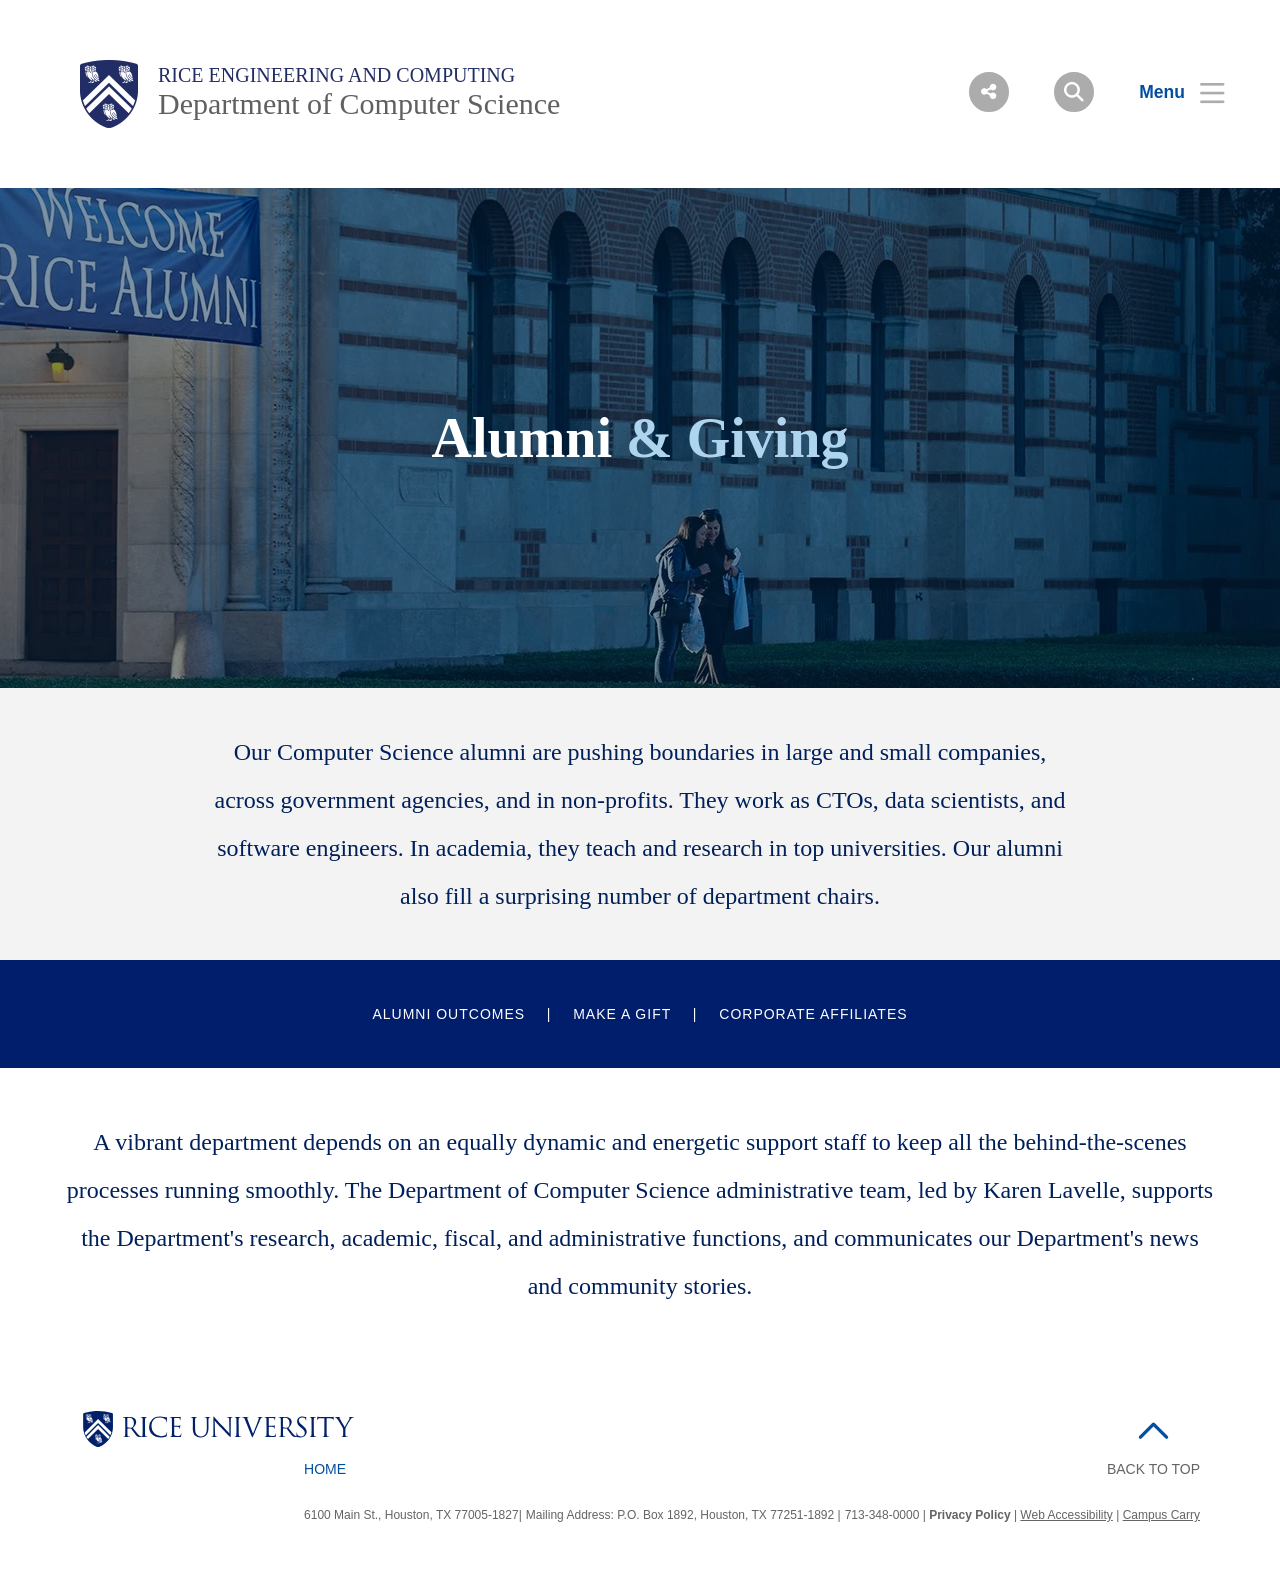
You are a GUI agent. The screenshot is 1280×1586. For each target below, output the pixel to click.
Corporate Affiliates (813, 1014)
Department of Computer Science (359, 103)
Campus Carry (1161, 1515)
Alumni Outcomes (448, 1014)
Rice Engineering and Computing (336, 75)
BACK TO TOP (1153, 1469)
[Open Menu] (1169, 92)
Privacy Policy (969, 1515)
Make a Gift (622, 1014)
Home (325, 1469)
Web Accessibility (1066, 1515)
